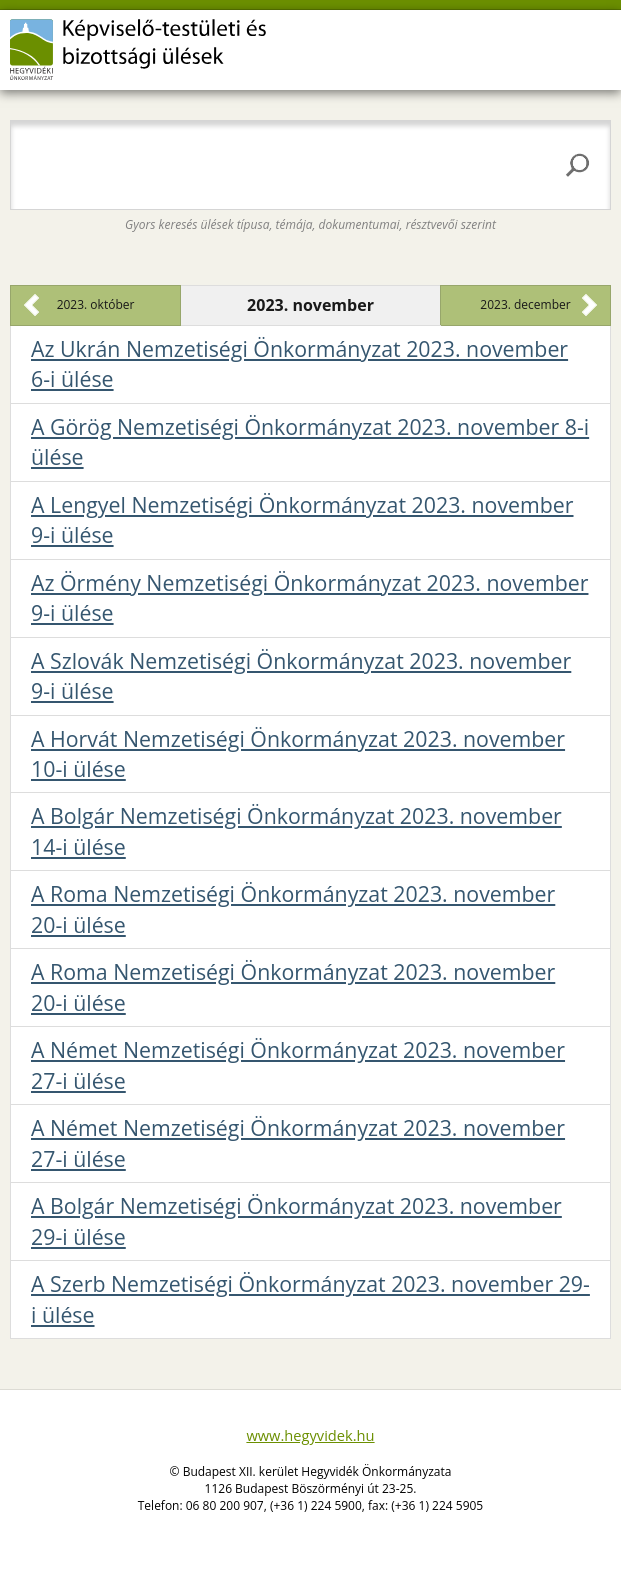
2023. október (96, 304)
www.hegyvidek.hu (310, 1435)
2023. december (525, 304)
